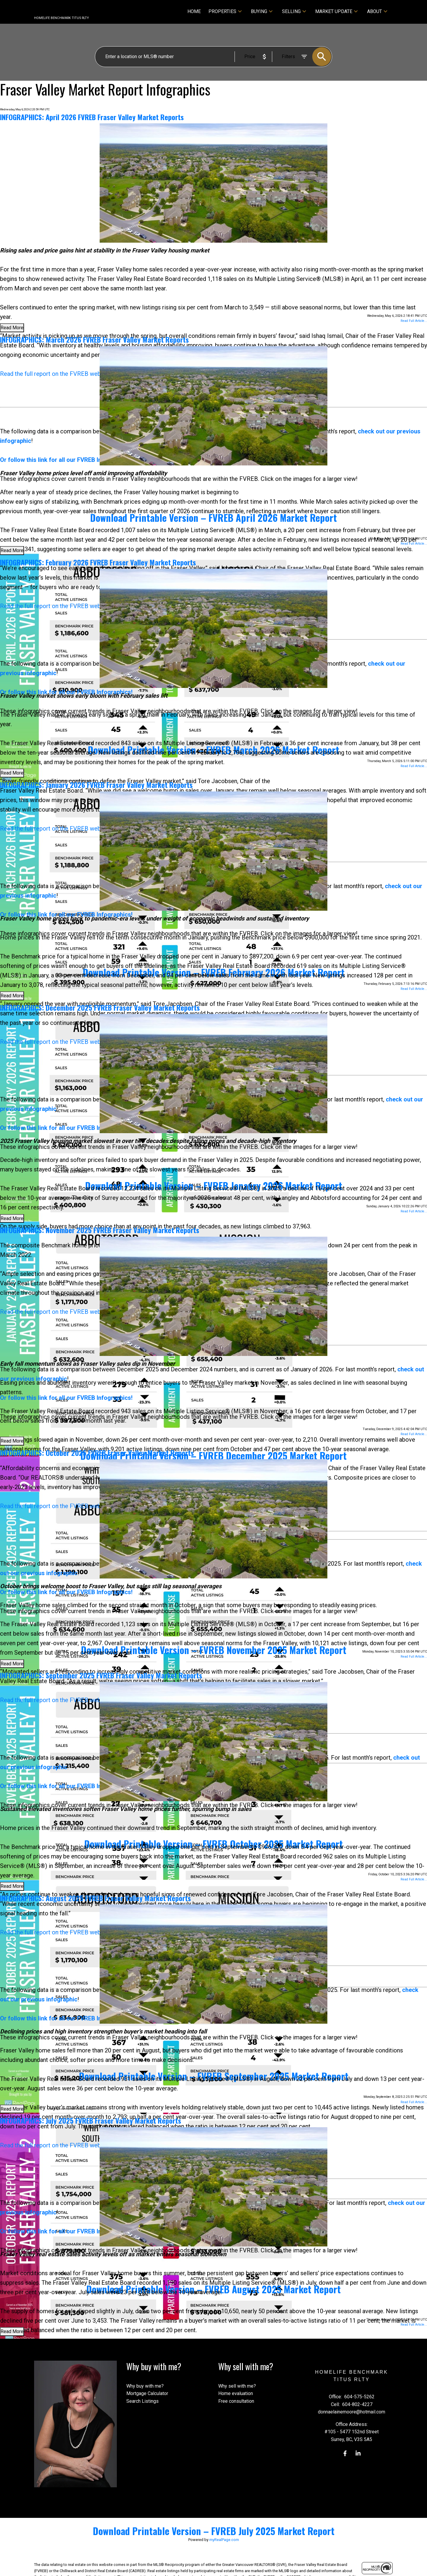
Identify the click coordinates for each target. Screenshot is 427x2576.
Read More (12, 327)
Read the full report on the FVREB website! (56, 373)
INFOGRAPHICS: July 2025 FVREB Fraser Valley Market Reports (90, 2120)
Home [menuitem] (194, 11)
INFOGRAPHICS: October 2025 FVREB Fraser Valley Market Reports (97, 1452)
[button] (345, 2453)
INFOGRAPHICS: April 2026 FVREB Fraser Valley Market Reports (92, 117)
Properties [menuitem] (222, 11)
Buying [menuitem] (259, 11)
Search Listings (142, 2401)
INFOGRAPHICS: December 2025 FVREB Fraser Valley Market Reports (100, 1007)
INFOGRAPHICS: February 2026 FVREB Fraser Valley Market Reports (98, 562)
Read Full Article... (414, 321)
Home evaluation (235, 2393)
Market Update (333, 11)
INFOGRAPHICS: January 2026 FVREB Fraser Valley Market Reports (96, 784)
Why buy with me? (145, 2386)
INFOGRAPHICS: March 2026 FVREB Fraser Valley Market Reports (94, 339)
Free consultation (236, 2401)
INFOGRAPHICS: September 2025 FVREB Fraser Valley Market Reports (101, 1675)
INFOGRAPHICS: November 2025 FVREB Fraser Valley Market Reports (99, 1230)
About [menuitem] (374, 11)
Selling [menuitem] (291, 11)
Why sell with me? (237, 2386)
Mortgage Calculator (147, 2393)
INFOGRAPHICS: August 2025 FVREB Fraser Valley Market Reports (95, 1898)
